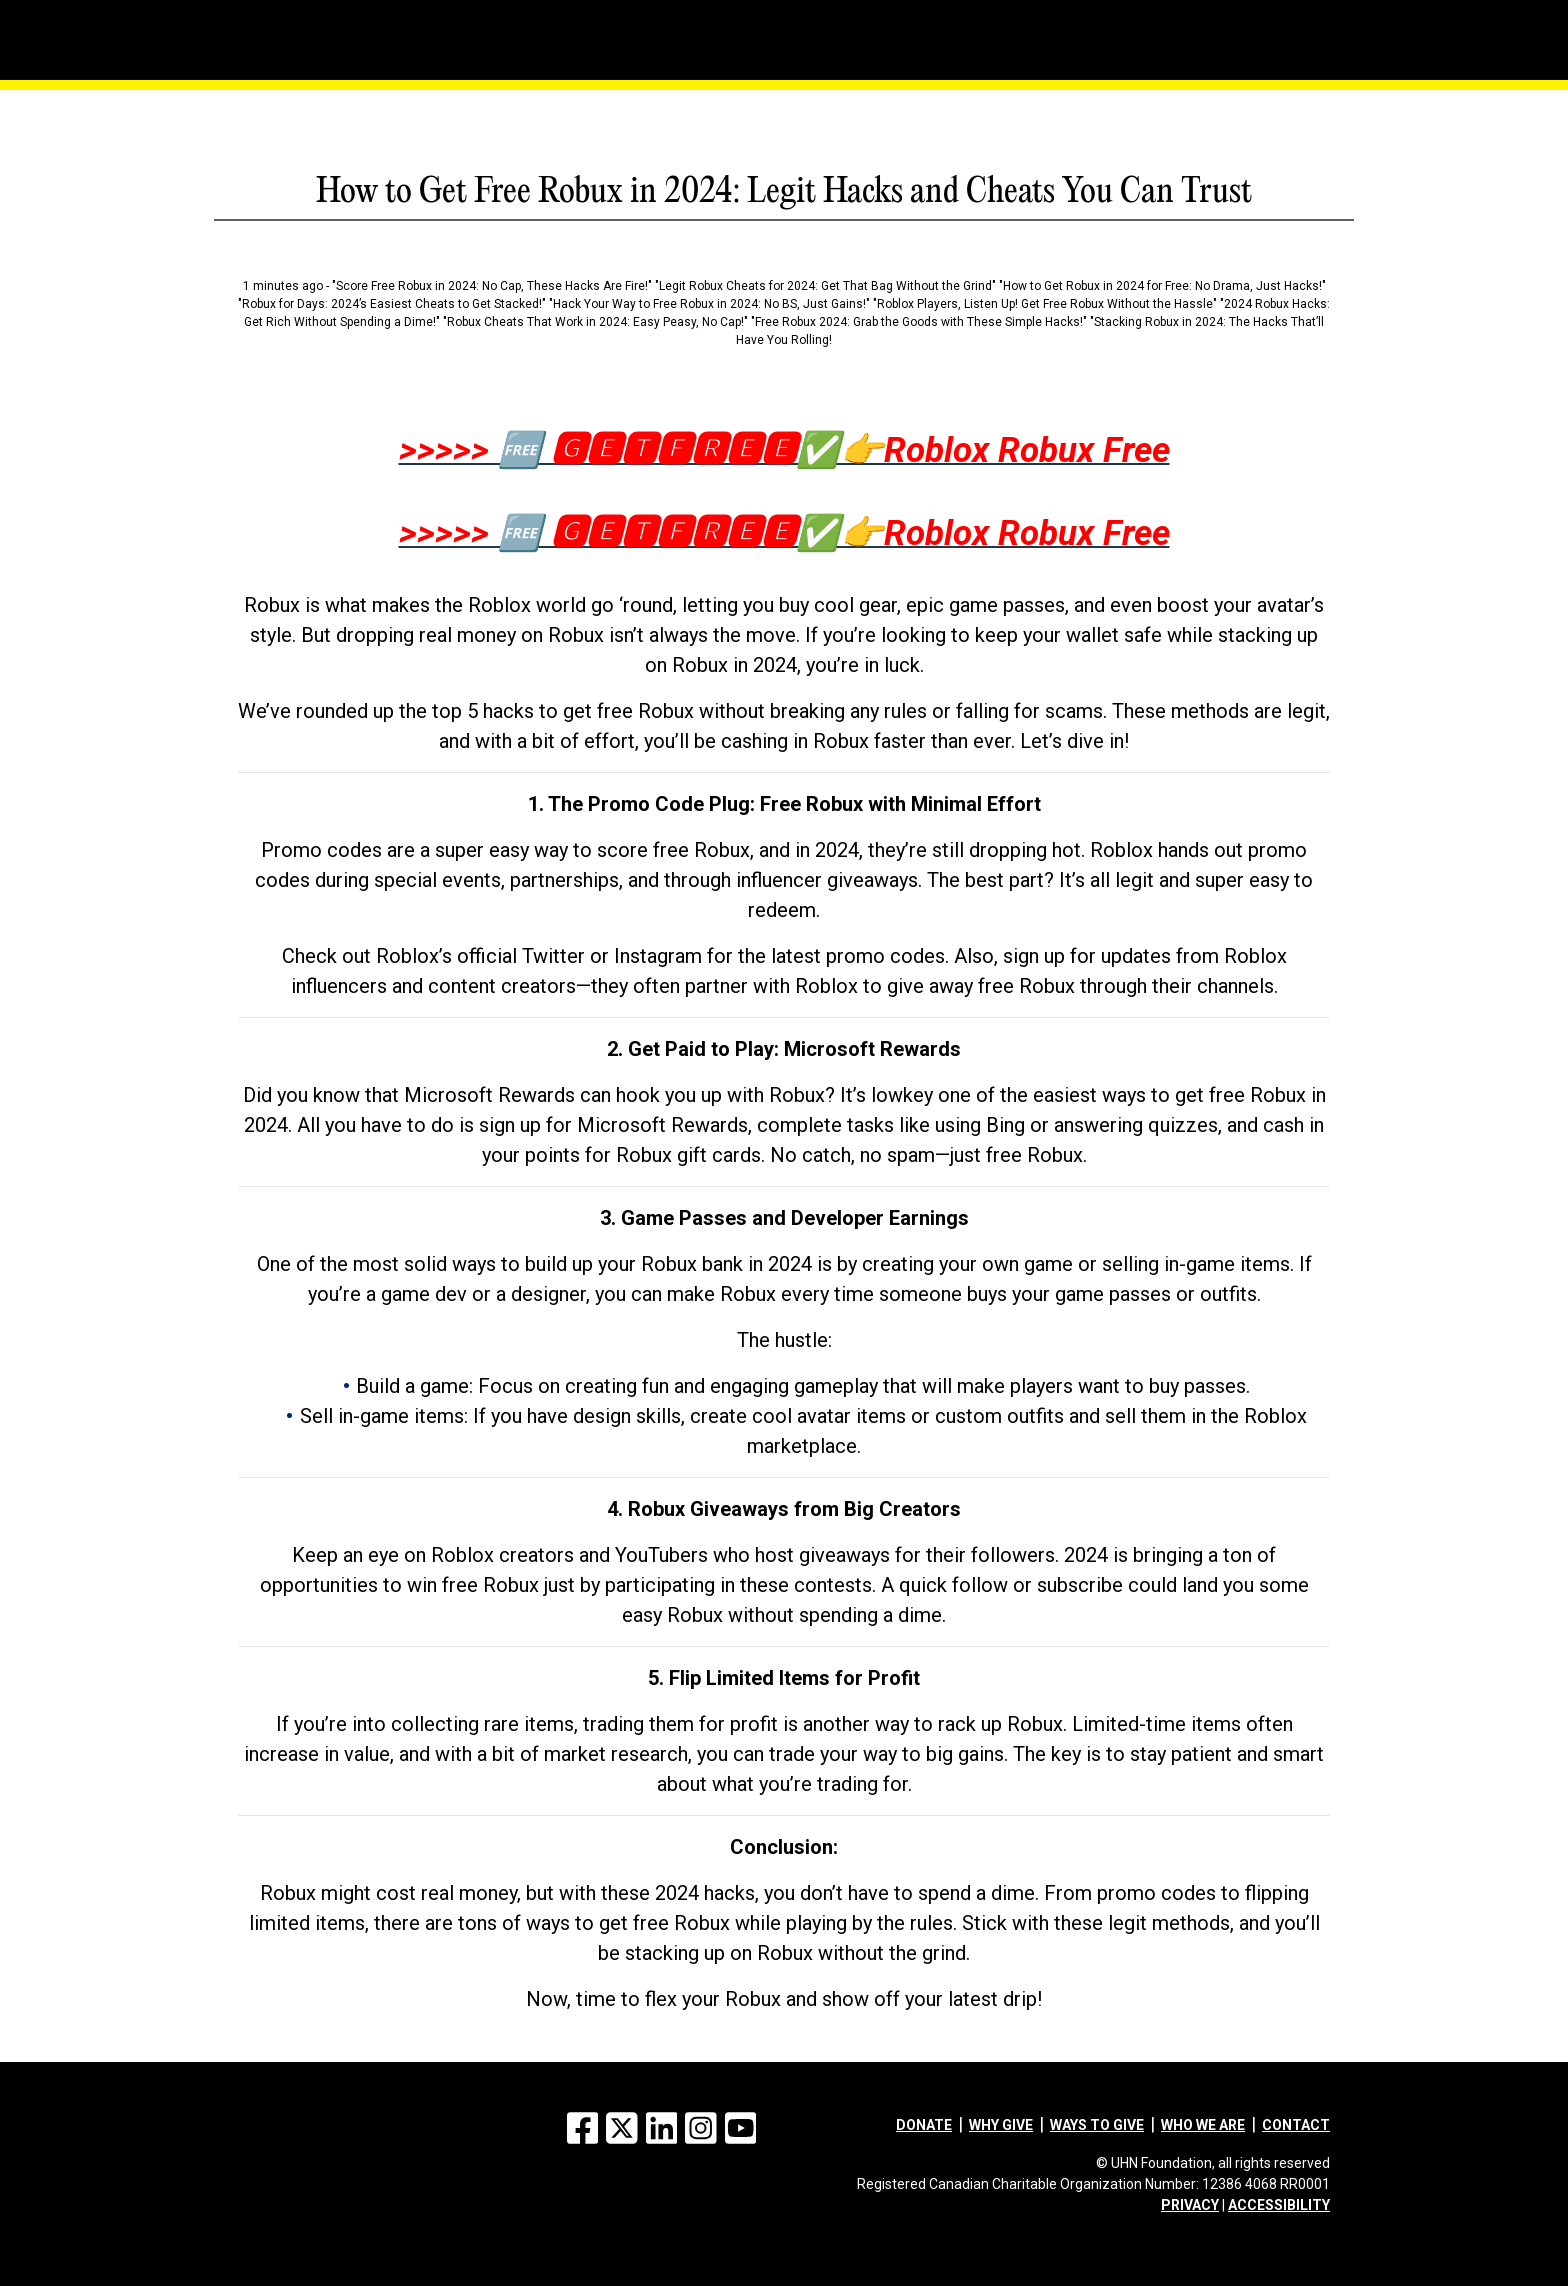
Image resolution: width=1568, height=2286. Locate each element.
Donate (924, 2125)
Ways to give (1097, 2125)
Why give (1001, 2125)
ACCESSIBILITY (1279, 2205)
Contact (1296, 2125)
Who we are (1203, 2125)
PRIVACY (1190, 2205)
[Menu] (294, 15)
